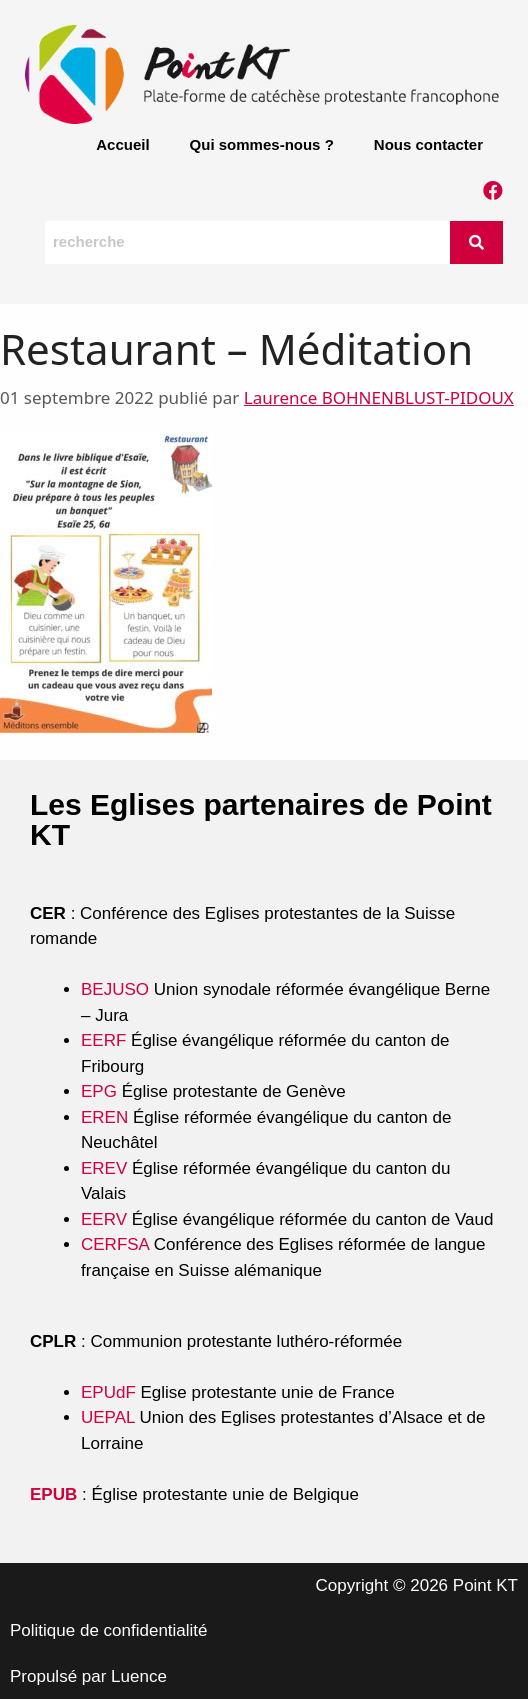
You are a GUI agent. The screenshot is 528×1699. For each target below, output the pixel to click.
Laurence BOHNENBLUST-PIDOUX (379, 397)
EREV (104, 1168)
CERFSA (115, 1244)
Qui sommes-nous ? (262, 144)
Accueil (122, 144)
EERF (103, 1040)
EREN (104, 1117)
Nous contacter (428, 144)
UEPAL (108, 1417)
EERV (104, 1219)
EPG (99, 1091)
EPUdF (108, 1392)
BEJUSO (117, 989)
